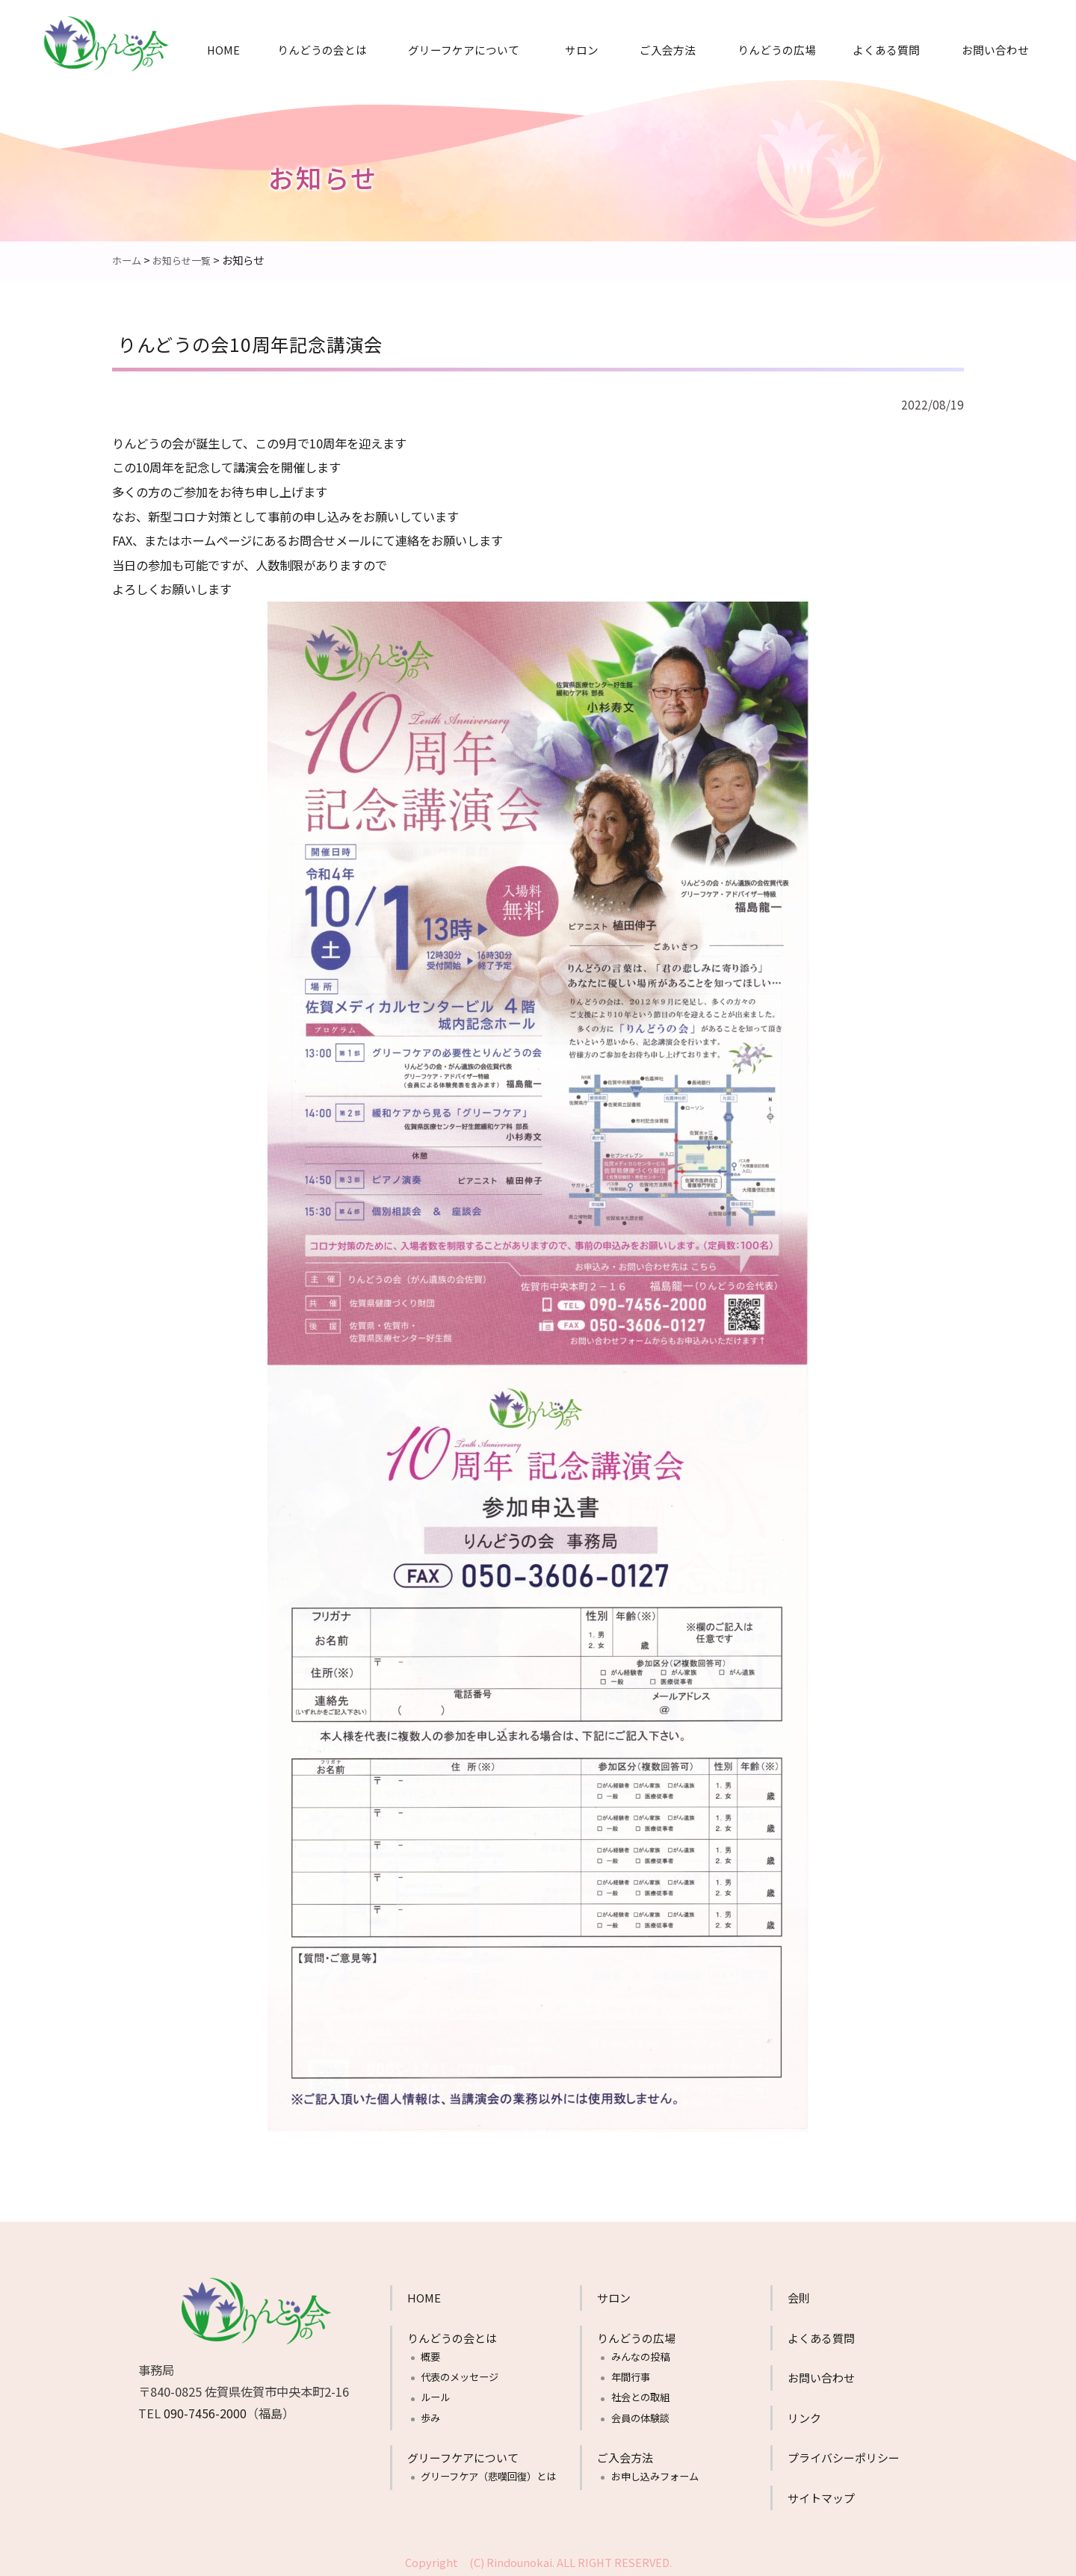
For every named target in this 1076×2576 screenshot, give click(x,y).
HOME (223, 50)
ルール (435, 2396)
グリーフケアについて (463, 50)
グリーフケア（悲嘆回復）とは (488, 2475)
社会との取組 (640, 2396)
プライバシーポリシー (844, 2457)
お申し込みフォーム (655, 2475)
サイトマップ (821, 2497)
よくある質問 (886, 50)
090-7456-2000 (205, 2412)
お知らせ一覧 (186, 260)
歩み (430, 2417)
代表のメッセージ (459, 2376)
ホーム (127, 260)
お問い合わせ (995, 50)
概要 (430, 2356)
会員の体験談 (640, 2417)
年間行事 (630, 2376)
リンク (804, 2417)
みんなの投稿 (640, 2356)
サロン (582, 50)
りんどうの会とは (322, 50)
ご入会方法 (668, 50)
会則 (799, 2297)
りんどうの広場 (777, 50)
